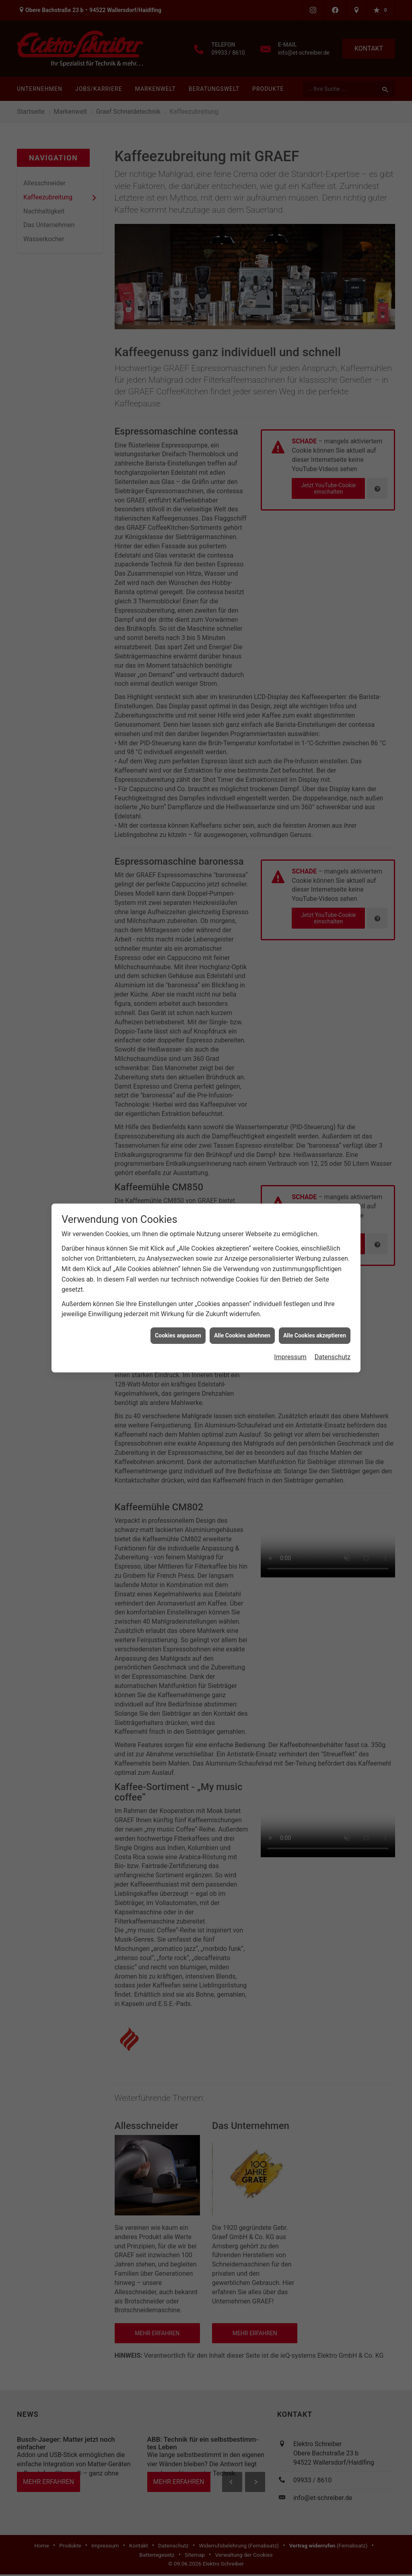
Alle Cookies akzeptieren (314, 1335)
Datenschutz (332, 1357)
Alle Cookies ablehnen (242, 1335)
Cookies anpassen (178, 1335)
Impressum (290, 1357)
